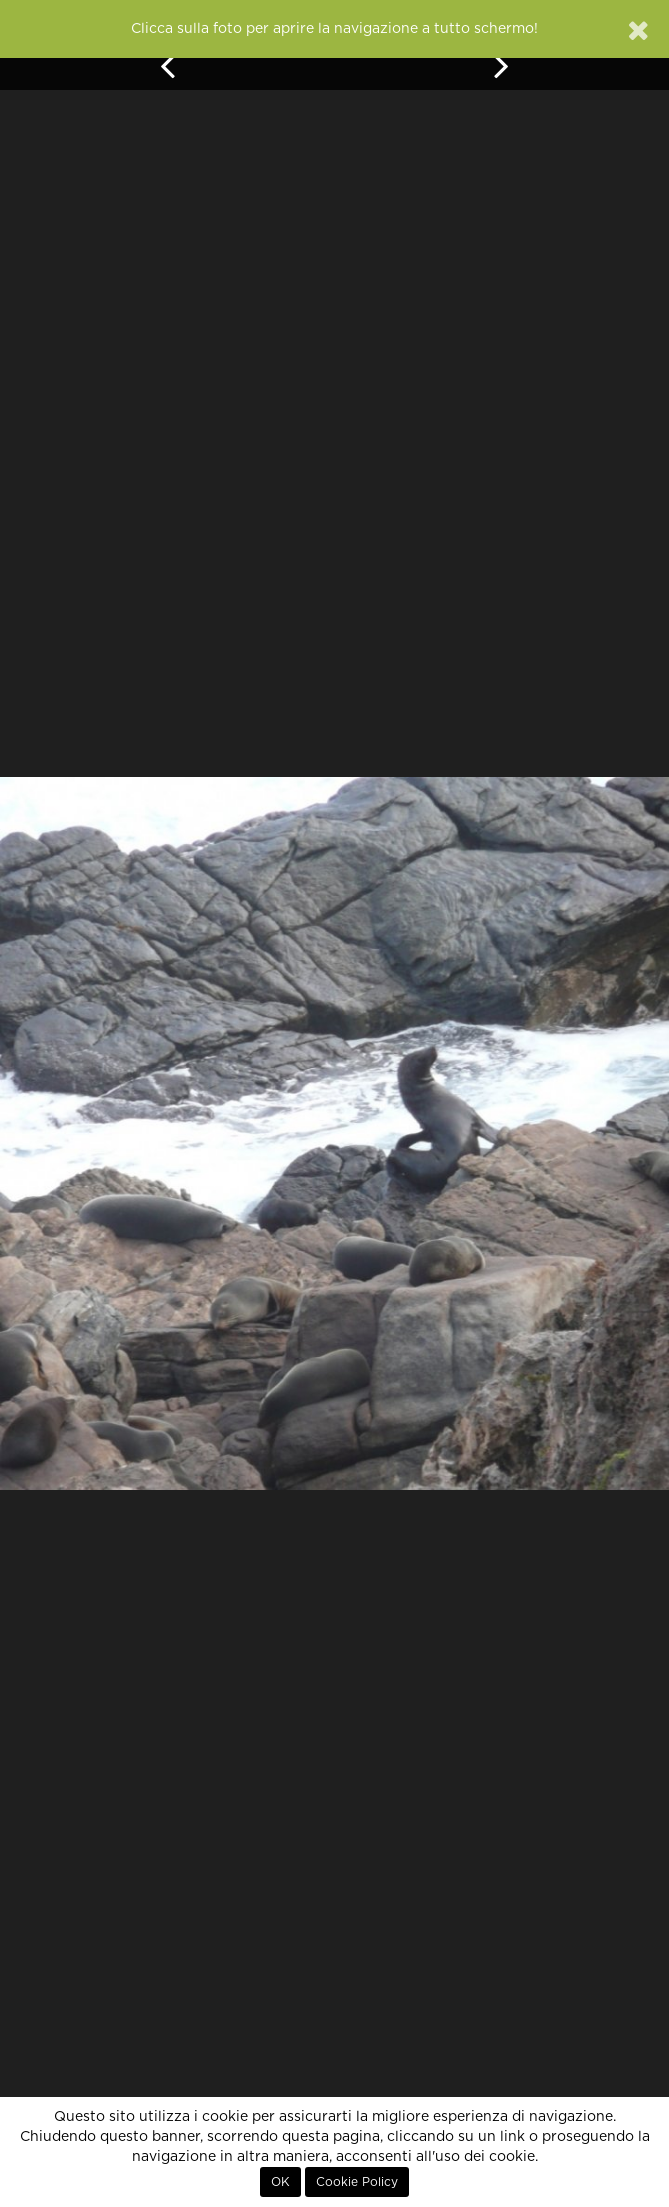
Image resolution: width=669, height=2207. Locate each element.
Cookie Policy (357, 2182)
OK (280, 2182)
